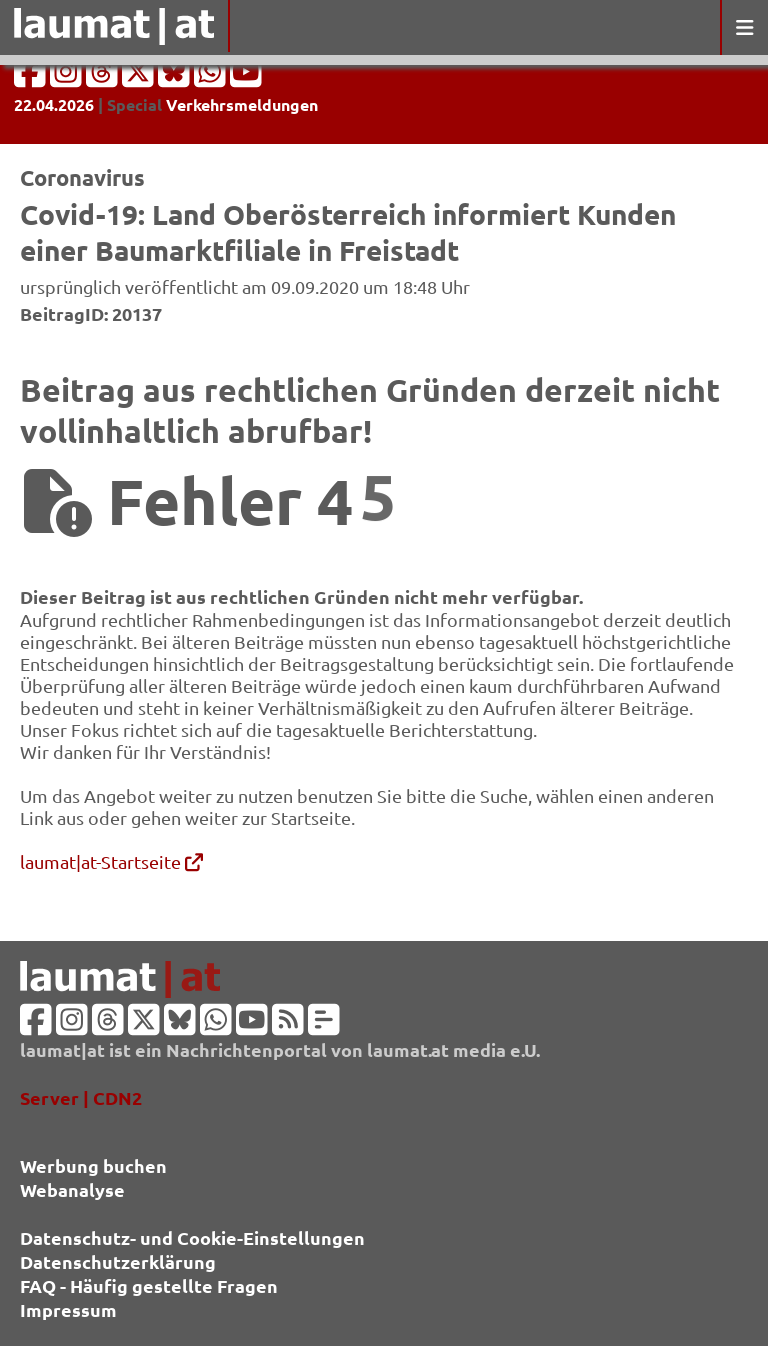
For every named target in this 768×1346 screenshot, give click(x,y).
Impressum (68, 1309)
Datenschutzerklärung (118, 1261)
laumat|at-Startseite (111, 861)
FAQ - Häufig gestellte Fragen (149, 1285)
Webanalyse (72, 1189)
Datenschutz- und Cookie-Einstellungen (192, 1237)
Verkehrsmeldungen (242, 104)
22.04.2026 (54, 104)
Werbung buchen (93, 1165)
